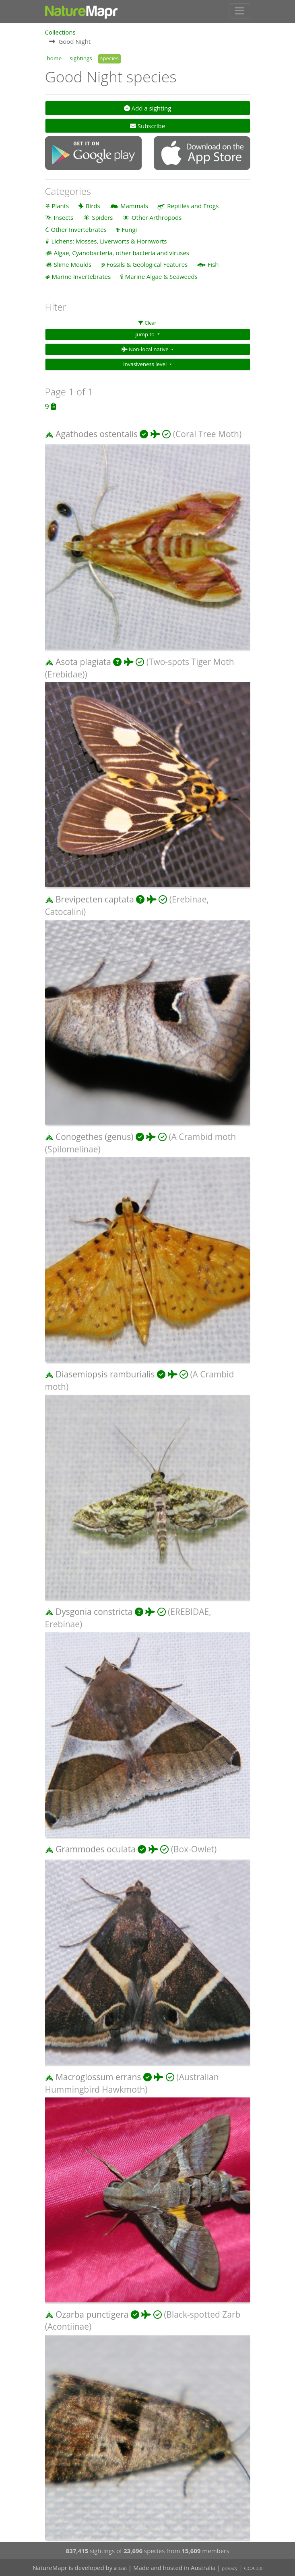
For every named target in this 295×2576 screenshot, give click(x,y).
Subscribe (147, 125)
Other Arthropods (157, 217)
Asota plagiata (83, 661)
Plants (60, 205)
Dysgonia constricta (94, 1611)
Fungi (129, 229)
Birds (93, 205)
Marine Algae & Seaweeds (161, 276)
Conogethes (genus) (95, 1136)
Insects (63, 217)
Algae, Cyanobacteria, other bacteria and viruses (121, 252)
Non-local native (146, 348)
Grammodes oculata (96, 1848)
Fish (213, 264)
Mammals (134, 205)
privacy (230, 2568)
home (54, 57)
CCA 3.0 (253, 2568)
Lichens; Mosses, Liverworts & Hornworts (109, 241)
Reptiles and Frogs (193, 205)
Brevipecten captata (95, 898)
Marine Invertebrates (81, 276)
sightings (81, 57)
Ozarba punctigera (92, 2314)
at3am (120, 2568)
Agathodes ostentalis (97, 433)
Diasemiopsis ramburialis (105, 1373)
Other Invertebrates (78, 229)
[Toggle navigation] (239, 10)
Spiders (102, 217)
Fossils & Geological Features (147, 264)
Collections (60, 32)
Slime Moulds (72, 264)
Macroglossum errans (98, 2076)
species (109, 57)
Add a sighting (147, 108)
